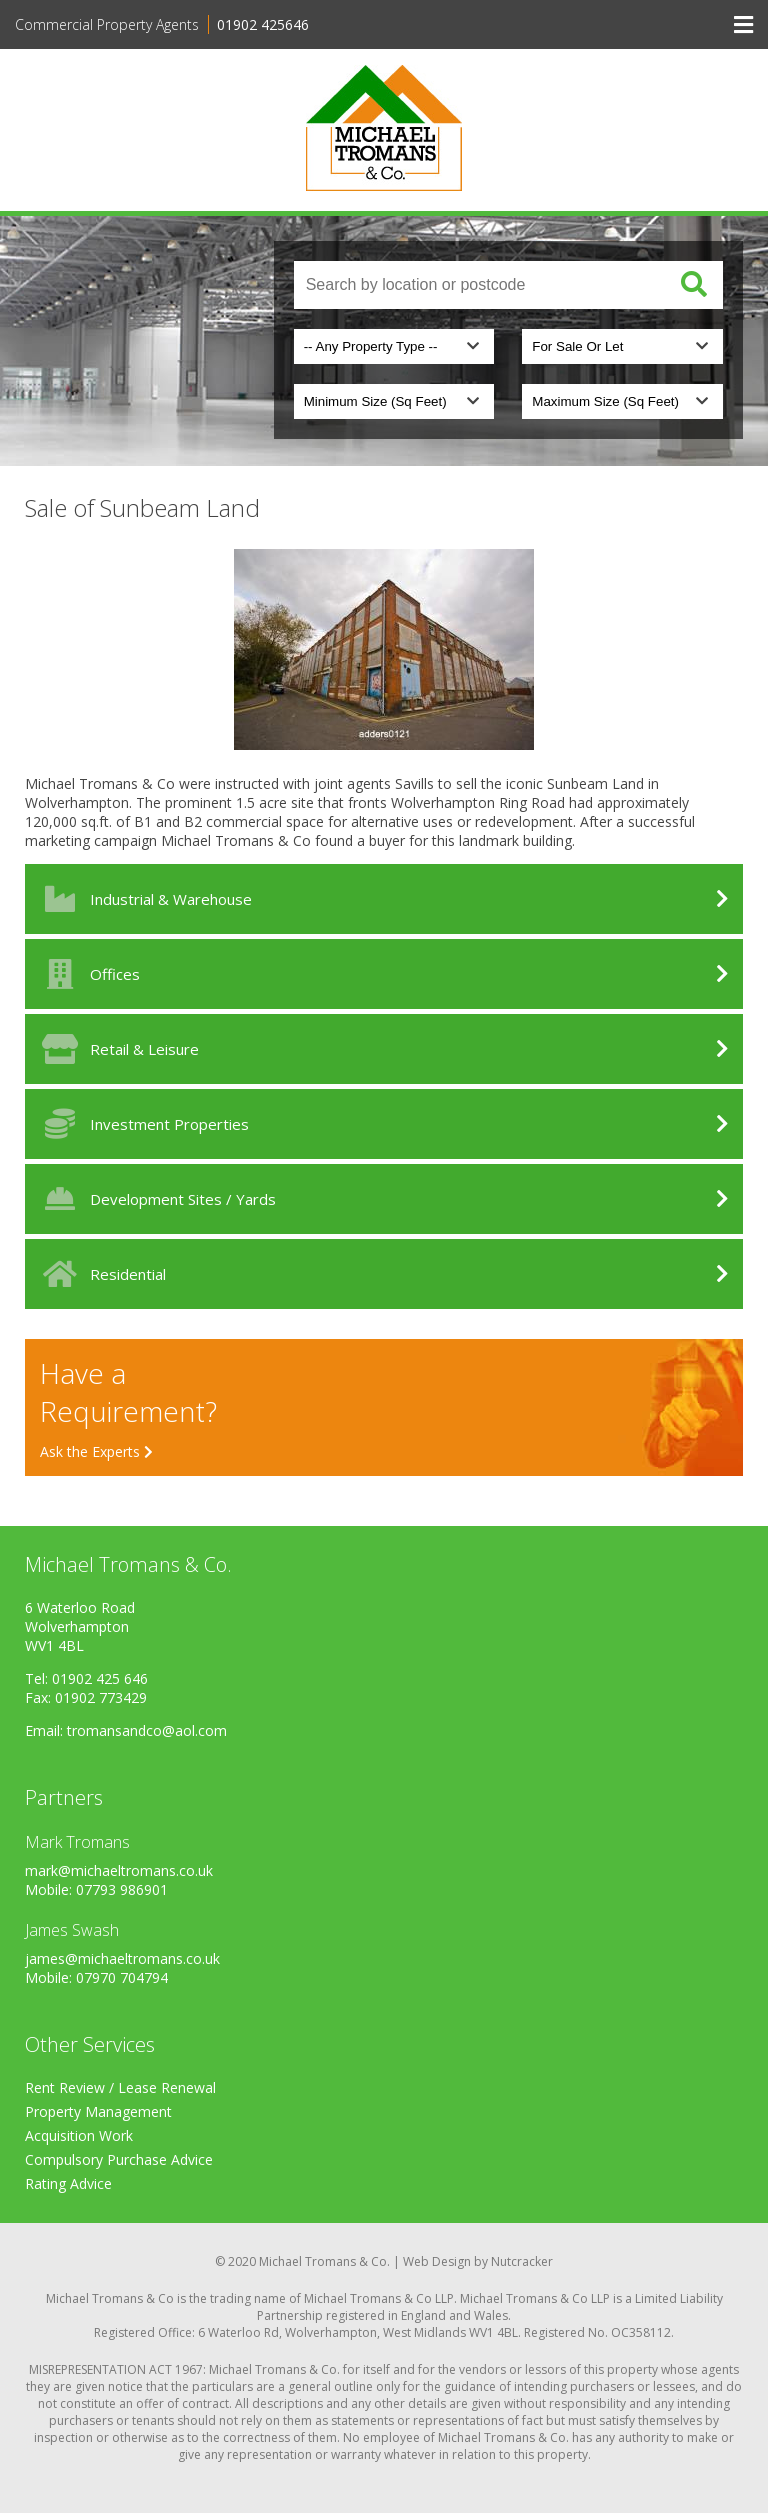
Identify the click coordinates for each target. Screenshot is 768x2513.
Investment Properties (142, 1124)
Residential (100, 1274)
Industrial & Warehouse (143, 899)
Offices (87, 974)
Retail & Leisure (117, 1049)
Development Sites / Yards (155, 1199)
